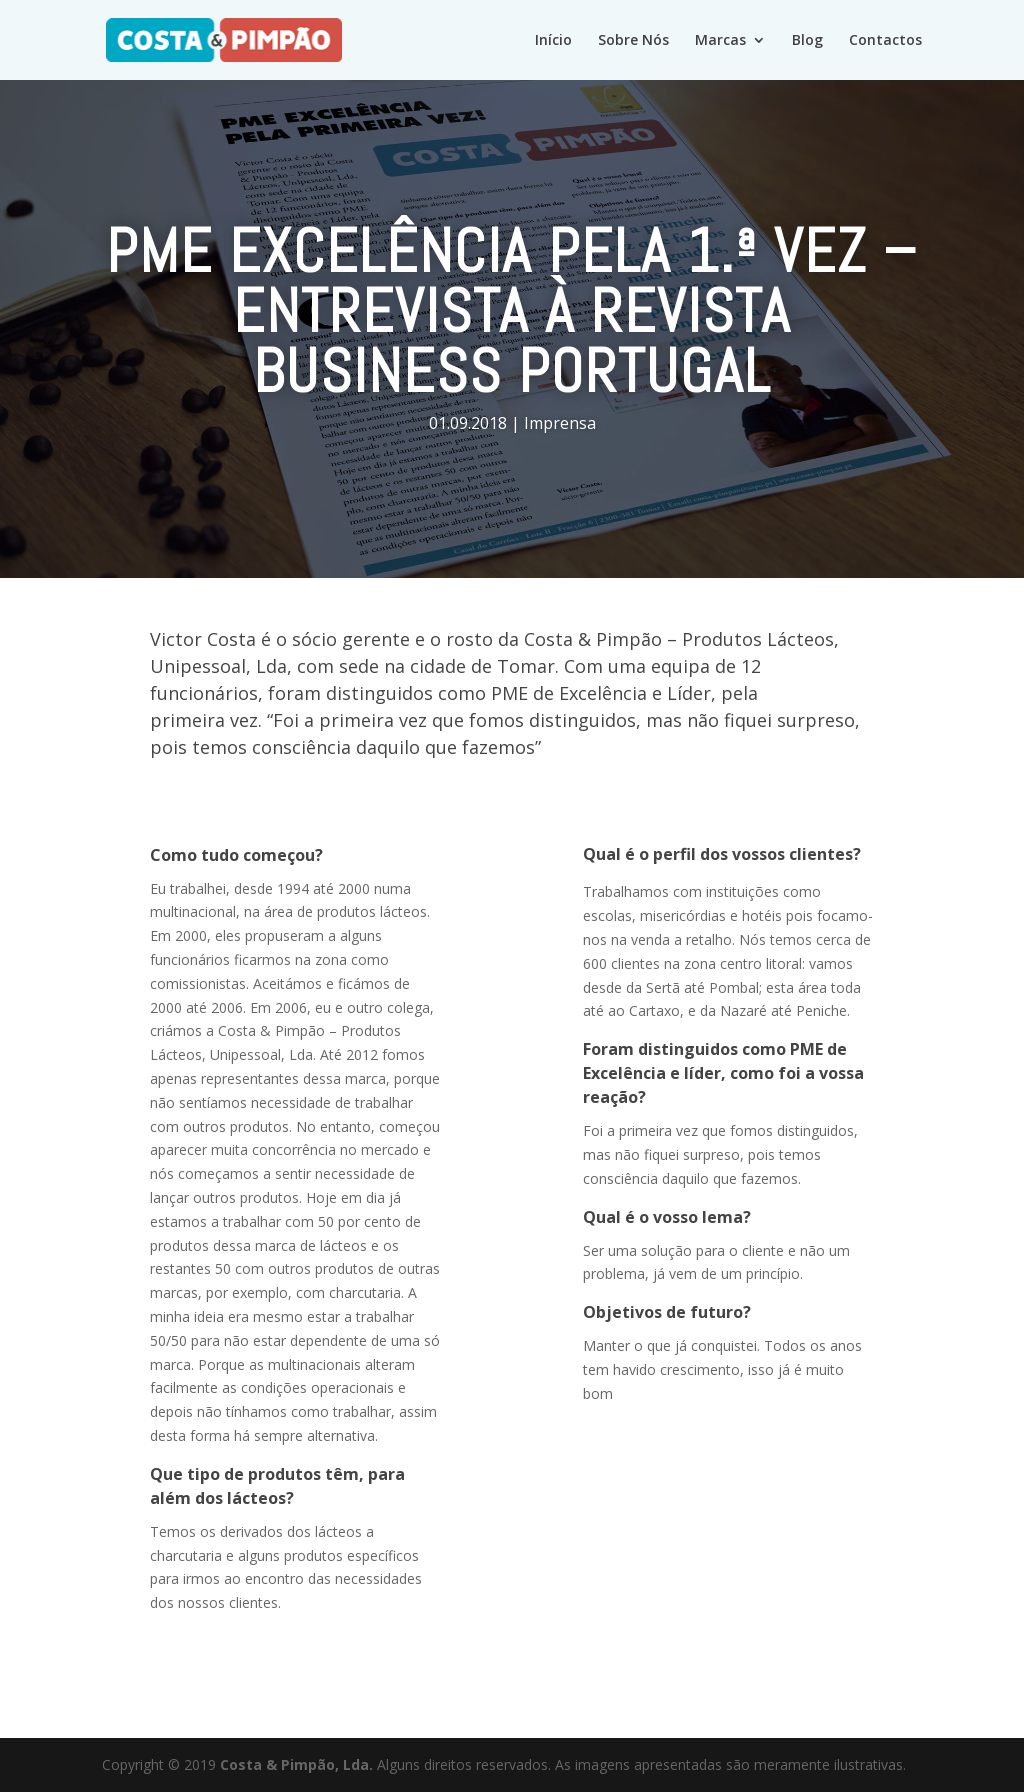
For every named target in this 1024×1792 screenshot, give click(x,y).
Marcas (720, 41)
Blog (807, 41)
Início (553, 41)
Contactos (885, 41)
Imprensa (560, 423)
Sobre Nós (633, 41)
